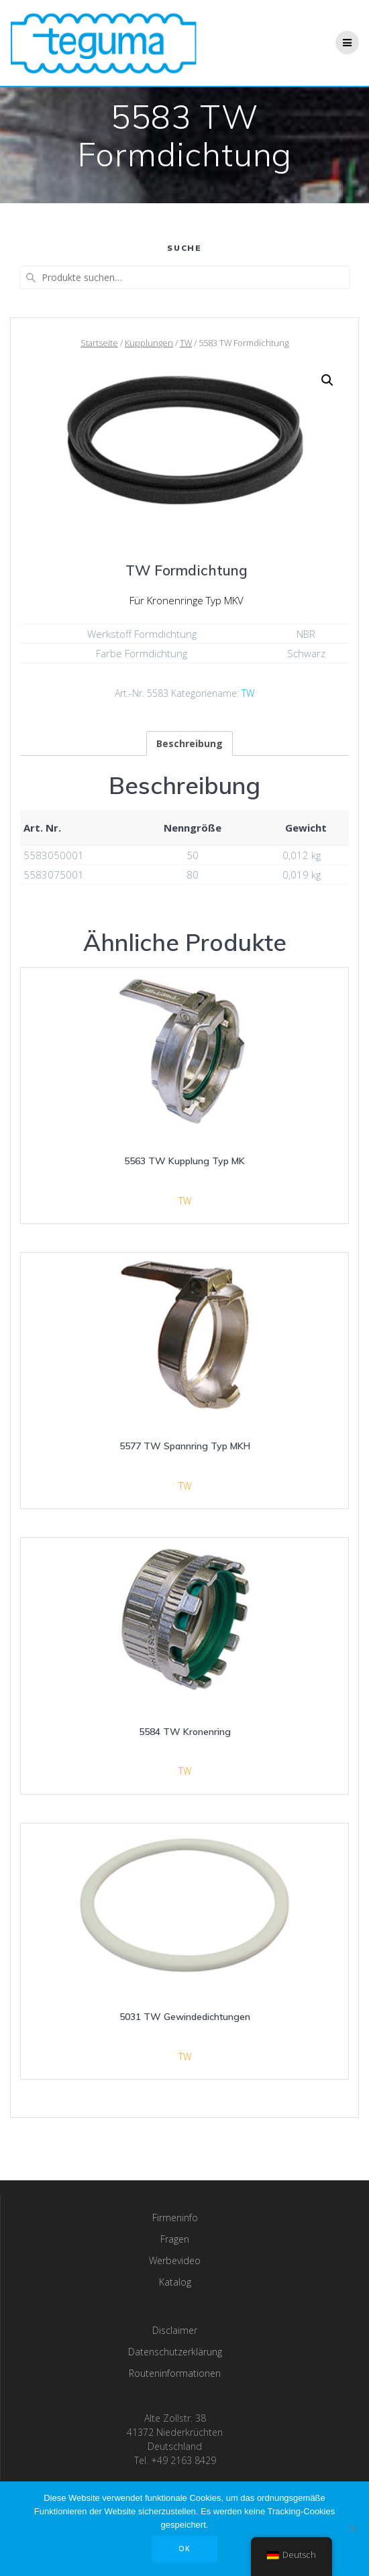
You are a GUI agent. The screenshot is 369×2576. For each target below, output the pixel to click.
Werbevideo (175, 2260)
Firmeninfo (175, 2217)
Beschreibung (189, 743)
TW (186, 343)
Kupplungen (149, 343)
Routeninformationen (175, 2373)
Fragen (174, 2239)
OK (184, 2548)
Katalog (175, 2282)
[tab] (189, 743)
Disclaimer (174, 2330)
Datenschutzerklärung (175, 2351)
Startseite (99, 343)
